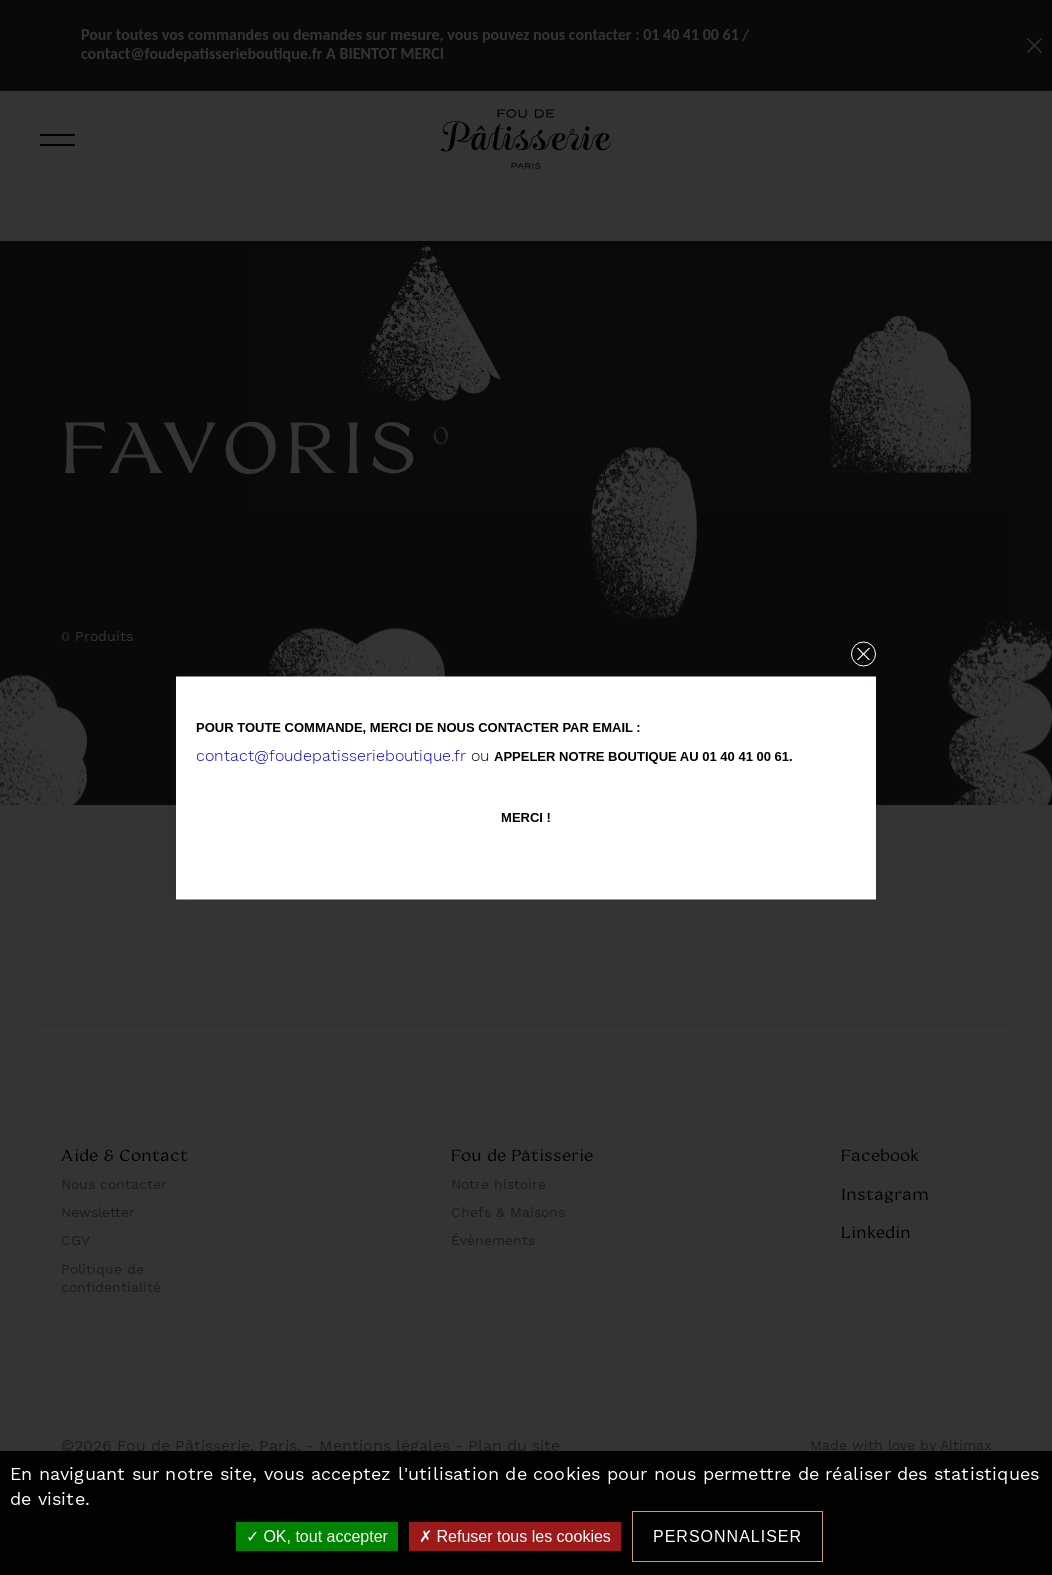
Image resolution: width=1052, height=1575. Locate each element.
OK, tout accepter (317, 1536)
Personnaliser (727, 1536)
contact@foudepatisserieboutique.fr (331, 754)
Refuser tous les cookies (515, 1536)
